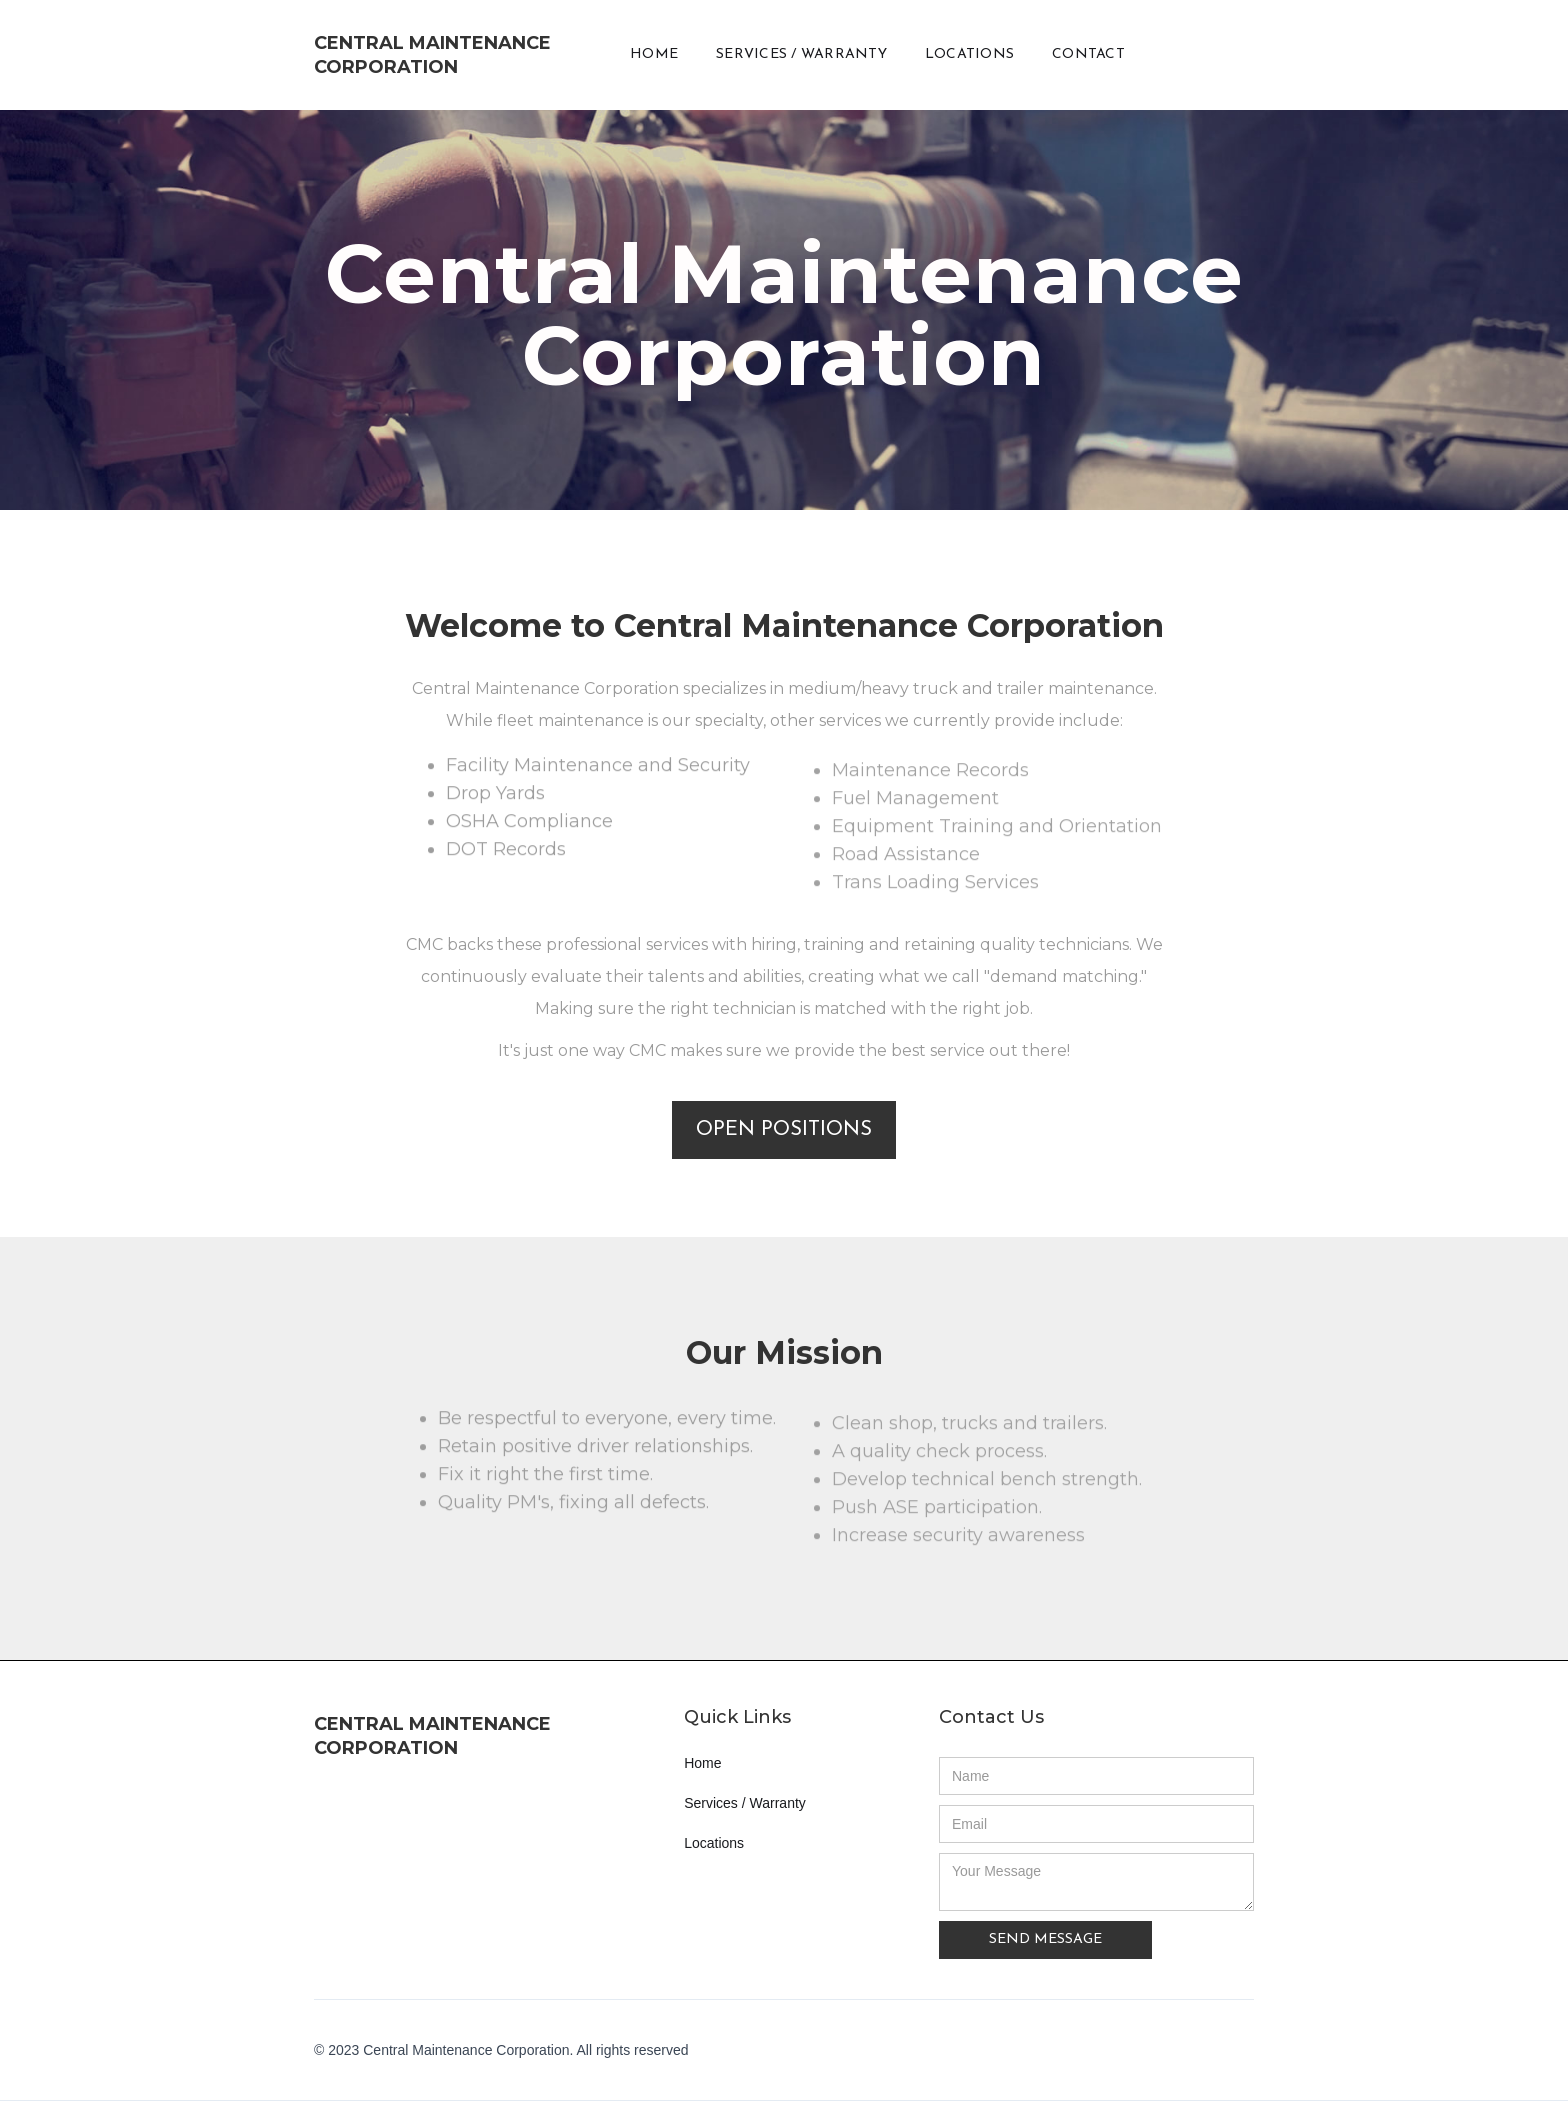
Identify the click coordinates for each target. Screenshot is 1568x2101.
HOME (654, 54)
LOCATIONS (969, 54)
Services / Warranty (745, 1803)
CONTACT (1088, 54)
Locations (714, 1843)
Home (702, 1763)
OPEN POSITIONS (784, 1130)
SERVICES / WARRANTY (801, 54)
